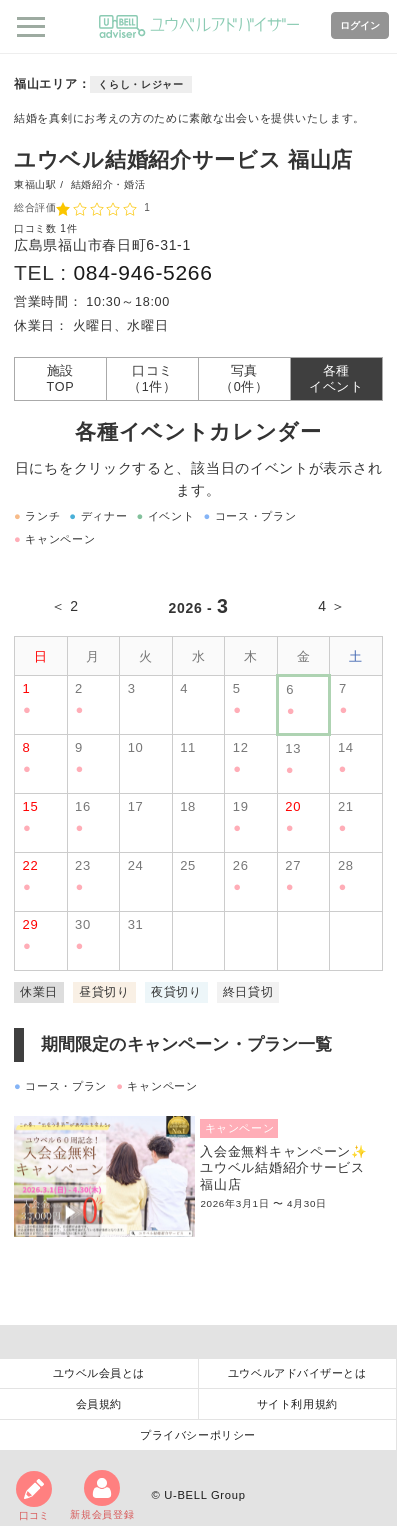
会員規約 (99, 1404)
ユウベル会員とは (99, 1373)
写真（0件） (244, 379)
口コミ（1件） (152, 379)
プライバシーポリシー (198, 1435)
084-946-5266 (142, 272)
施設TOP (61, 379)
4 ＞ (332, 606)
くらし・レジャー (141, 84)
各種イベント (336, 379)
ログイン (360, 25)
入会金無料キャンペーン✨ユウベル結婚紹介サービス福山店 (283, 1168)
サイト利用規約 (297, 1404)
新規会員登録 (102, 1495)
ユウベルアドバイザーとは (297, 1373)
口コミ (34, 1496)
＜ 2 (65, 606)
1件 (68, 228)
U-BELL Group (204, 1495)
